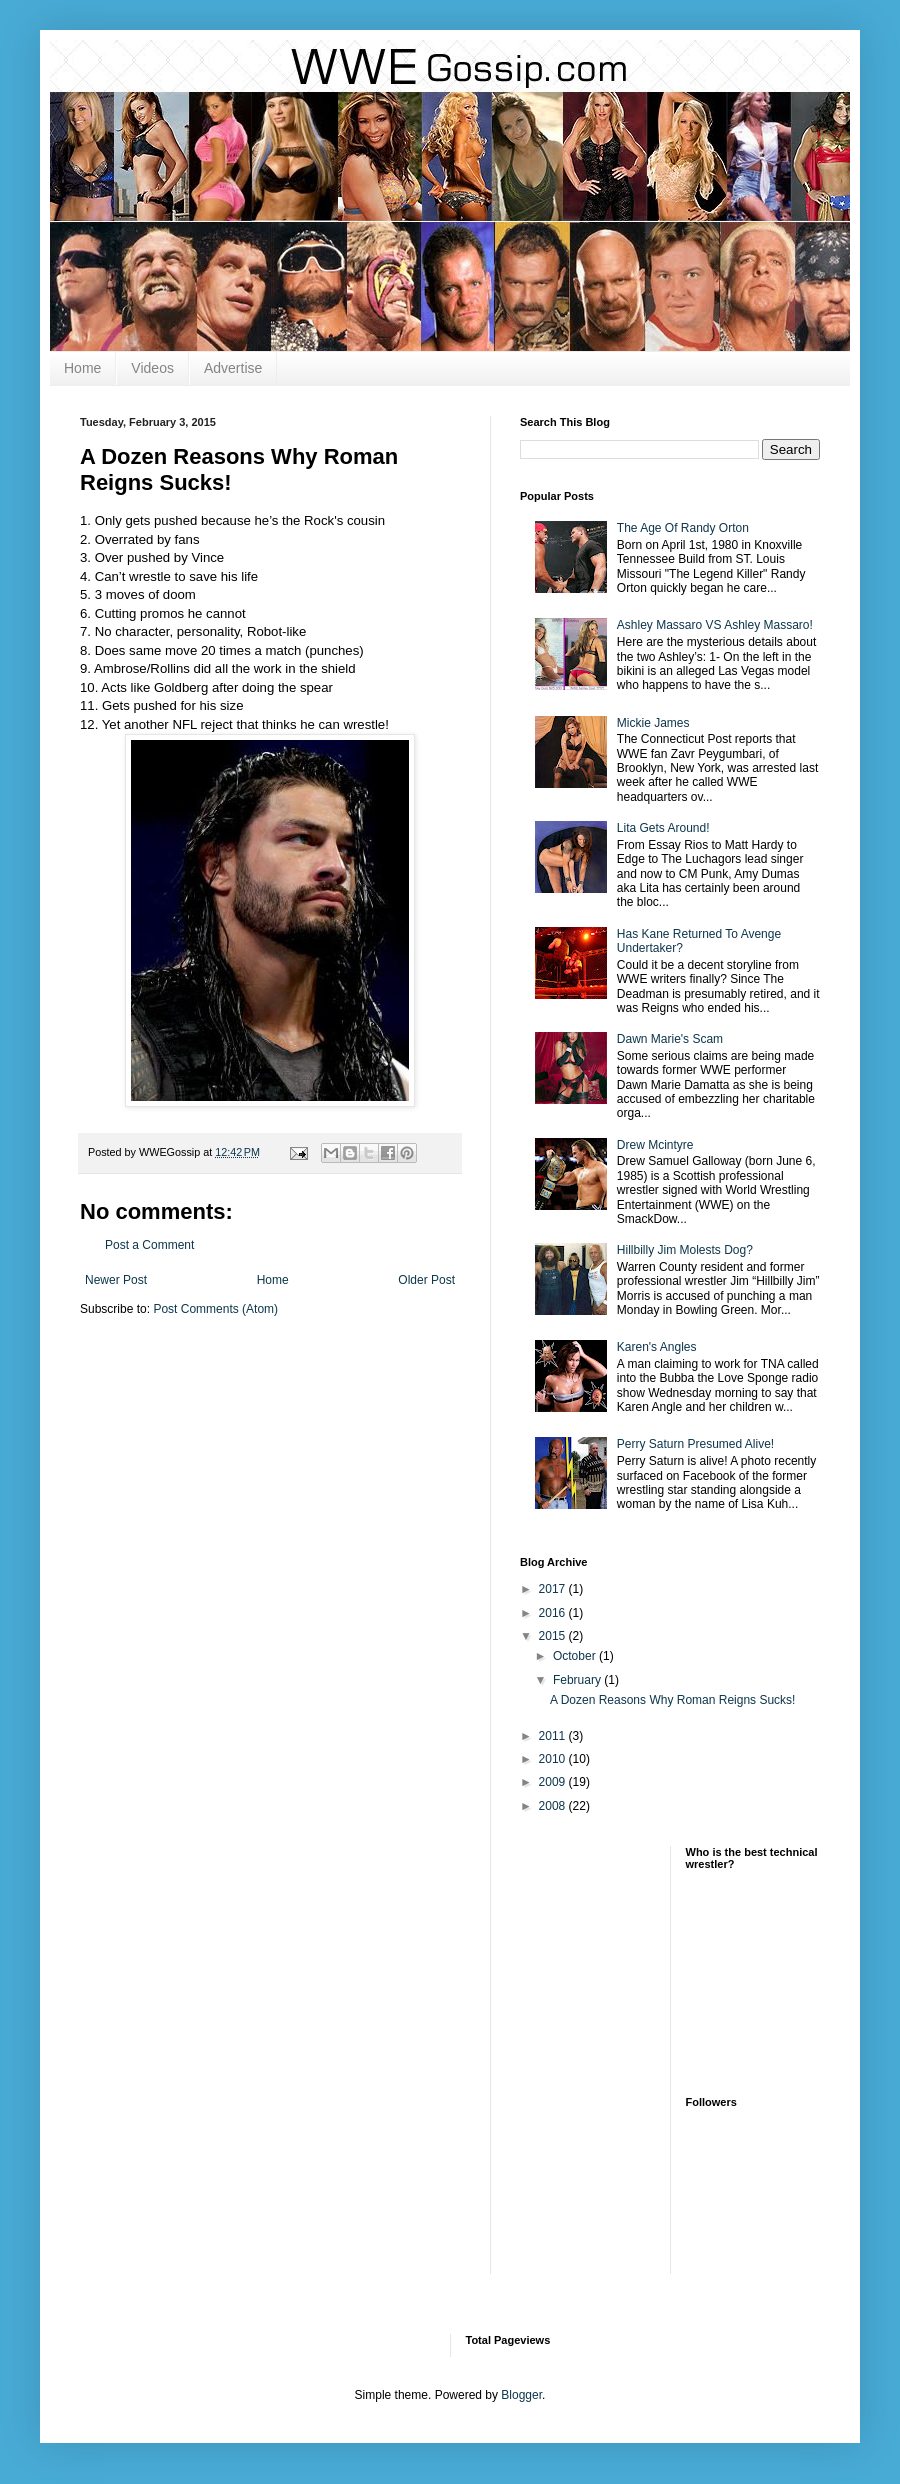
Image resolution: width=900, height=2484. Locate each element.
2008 (554, 1806)
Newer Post (116, 1280)
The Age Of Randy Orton (683, 528)
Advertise (233, 368)
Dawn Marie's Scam (670, 1039)
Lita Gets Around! (663, 828)
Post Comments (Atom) (215, 1309)
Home (82, 368)
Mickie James (653, 723)
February (578, 1680)
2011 (554, 1736)
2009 (554, 1782)
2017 (554, 1589)
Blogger (521, 2395)
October (576, 1656)
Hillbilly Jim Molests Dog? (685, 1250)
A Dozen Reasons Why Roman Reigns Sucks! (672, 1700)
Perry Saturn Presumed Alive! (695, 1444)
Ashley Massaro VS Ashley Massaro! (715, 625)
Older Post (426, 1280)
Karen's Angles (657, 1347)
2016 (554, 1613)
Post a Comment (149, 1245)
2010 (554, 1759)
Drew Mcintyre (655, 1145)
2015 (554, 1636)
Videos (152, 368)
